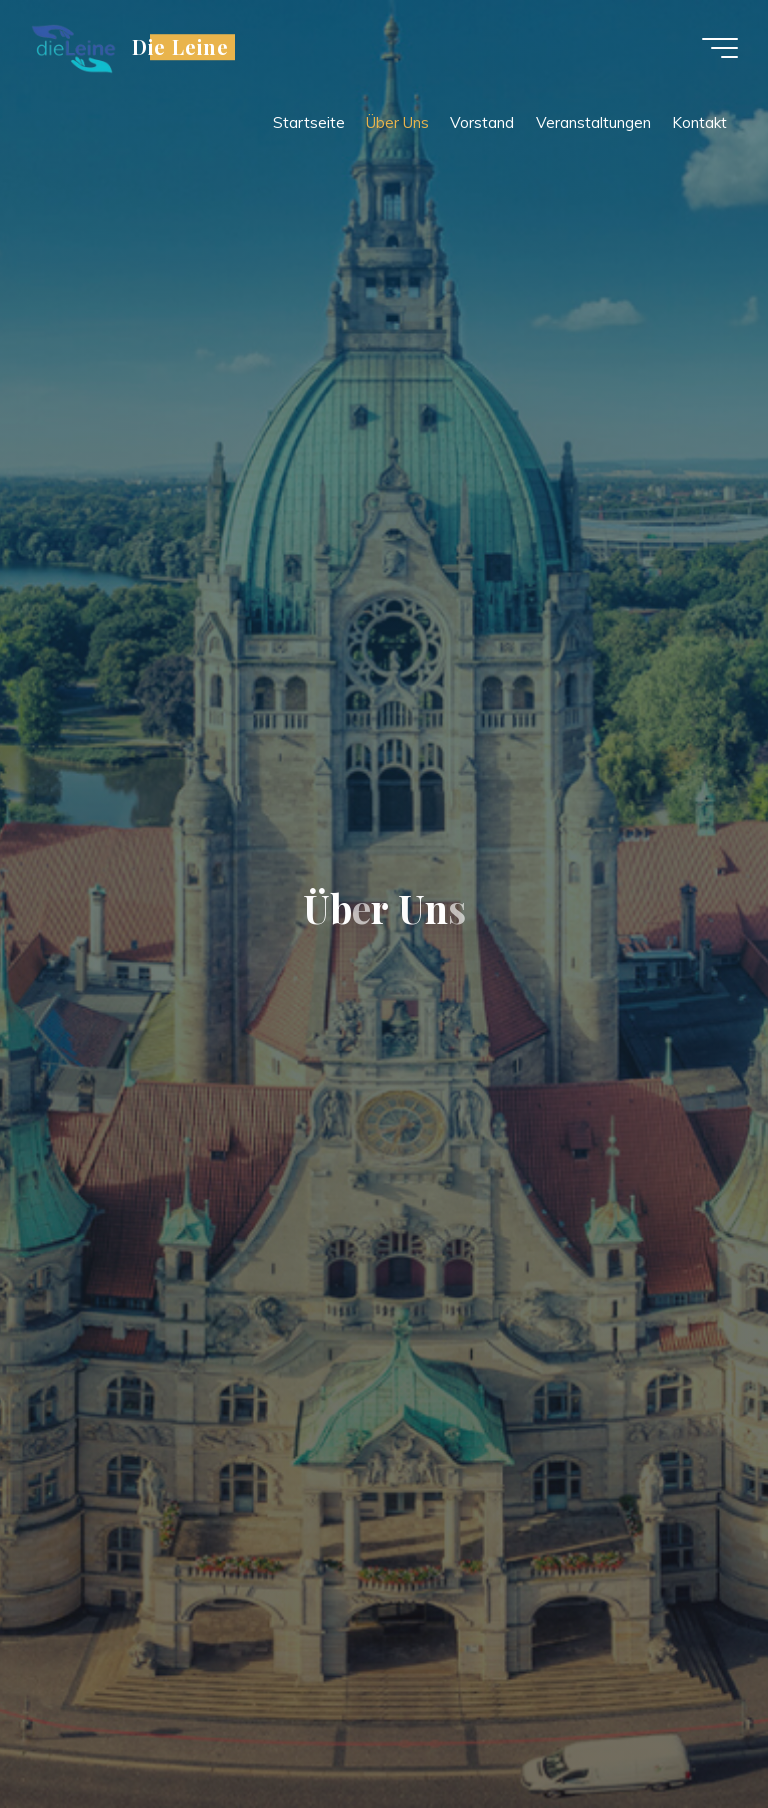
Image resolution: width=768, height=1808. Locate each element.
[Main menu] (720, 48)
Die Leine (180, 47)
